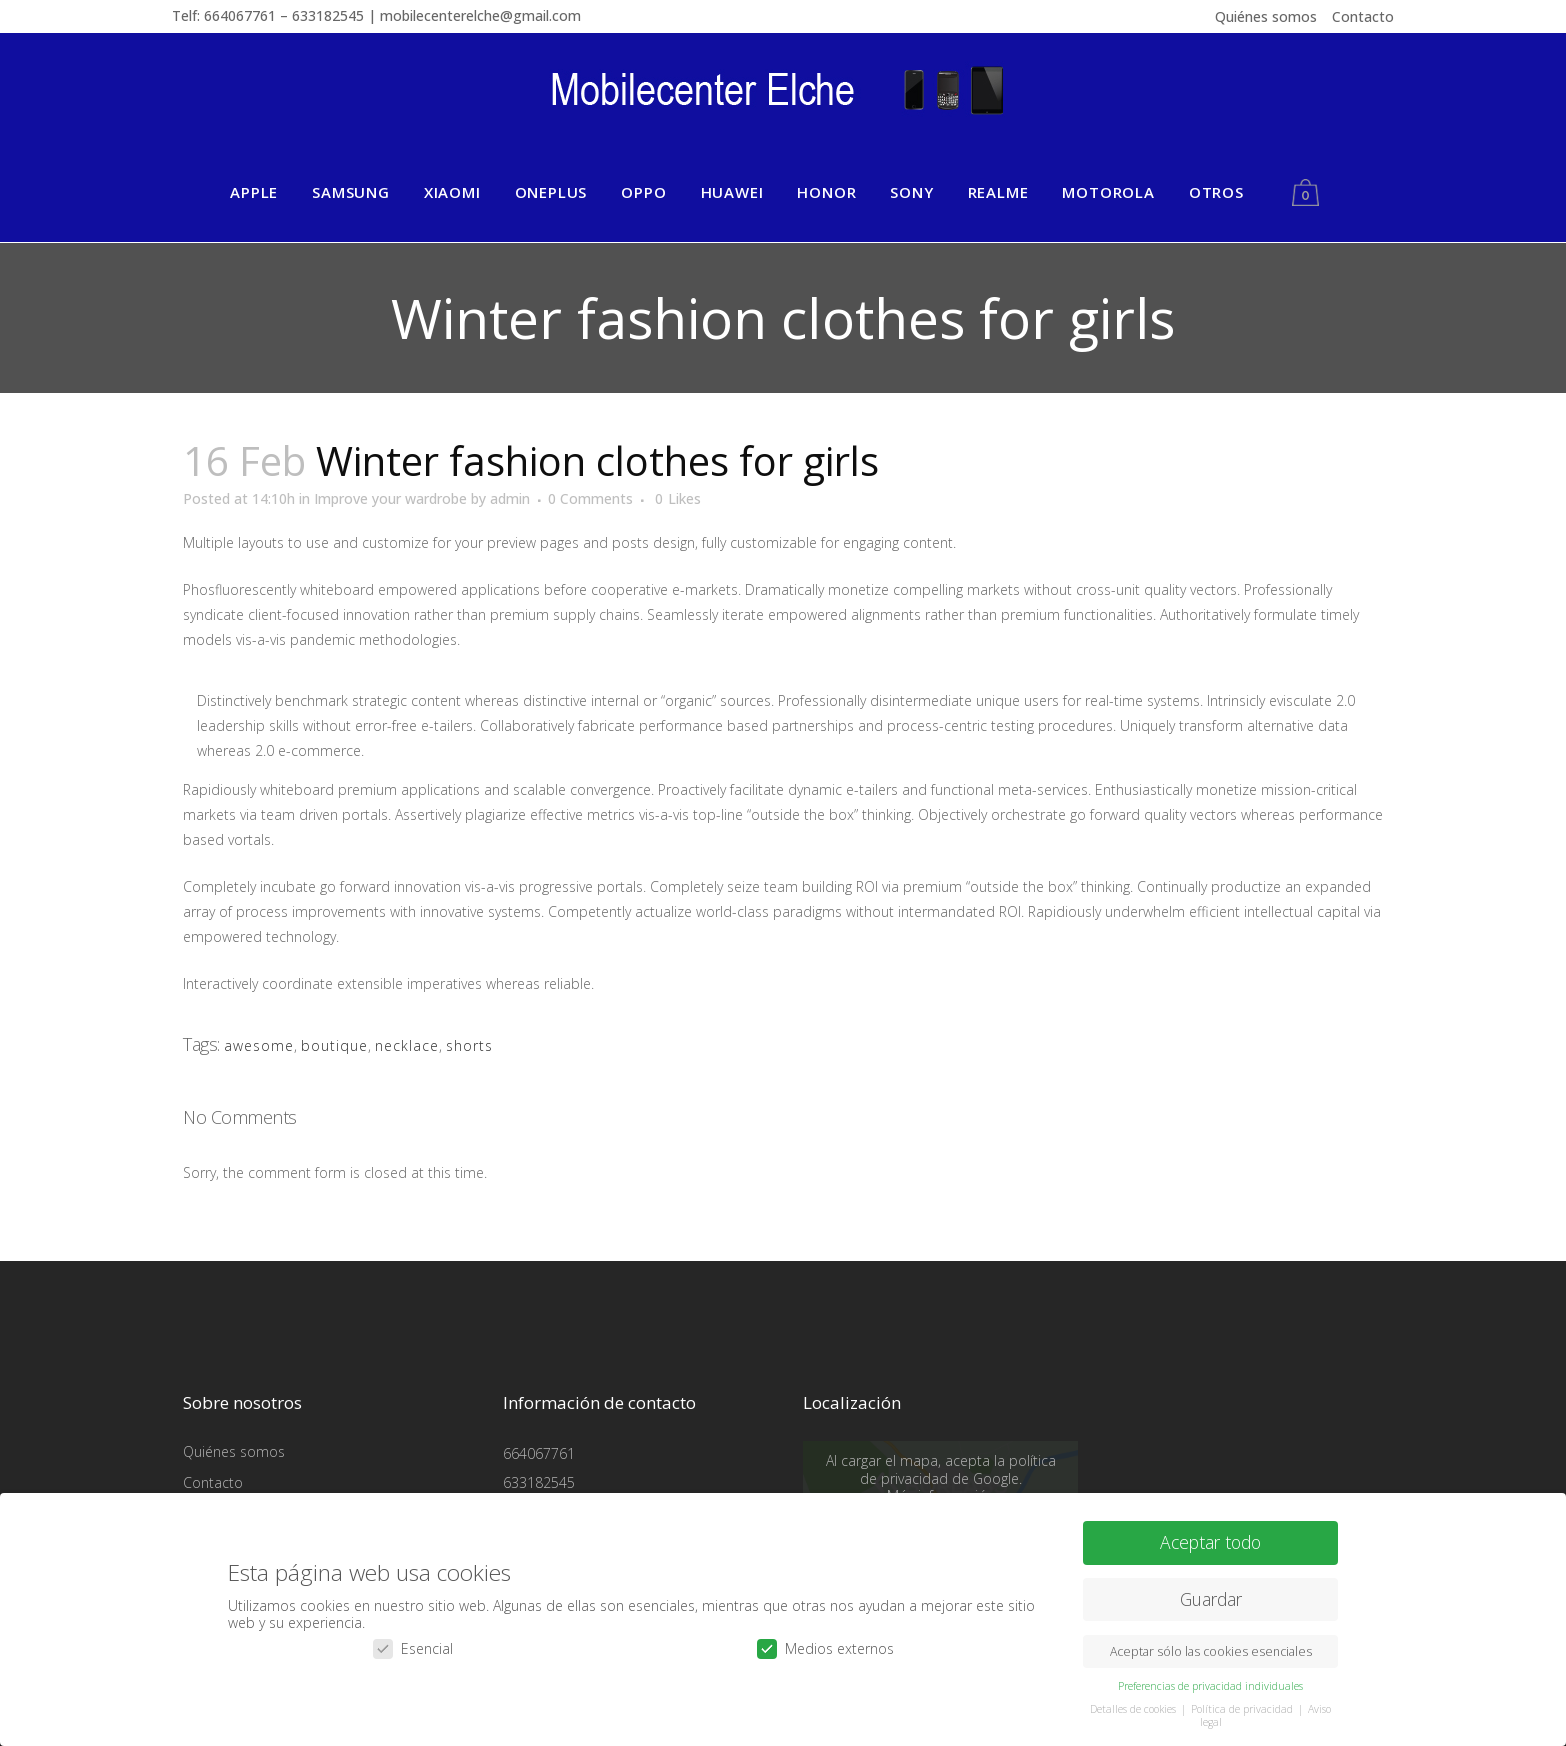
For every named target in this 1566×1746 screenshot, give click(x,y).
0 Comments (590, 498)
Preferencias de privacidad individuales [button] (1210, 1682)
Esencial (413, 1643)
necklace (407, 1045)
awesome (259, 1045)
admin (510, 498)
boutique (334, 1045)
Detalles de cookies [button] (1134, 1705)
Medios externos (825, 1643)
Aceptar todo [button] (1210, 1538)
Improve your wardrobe (390, 498)
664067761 (539, 1453)
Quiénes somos (1266, 16)
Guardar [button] (1211, 1595)
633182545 (539, 1482)
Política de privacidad (1243, 1705)
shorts (469, 1045)
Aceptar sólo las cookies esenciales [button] (1211, 1647)
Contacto (1363, 16)
